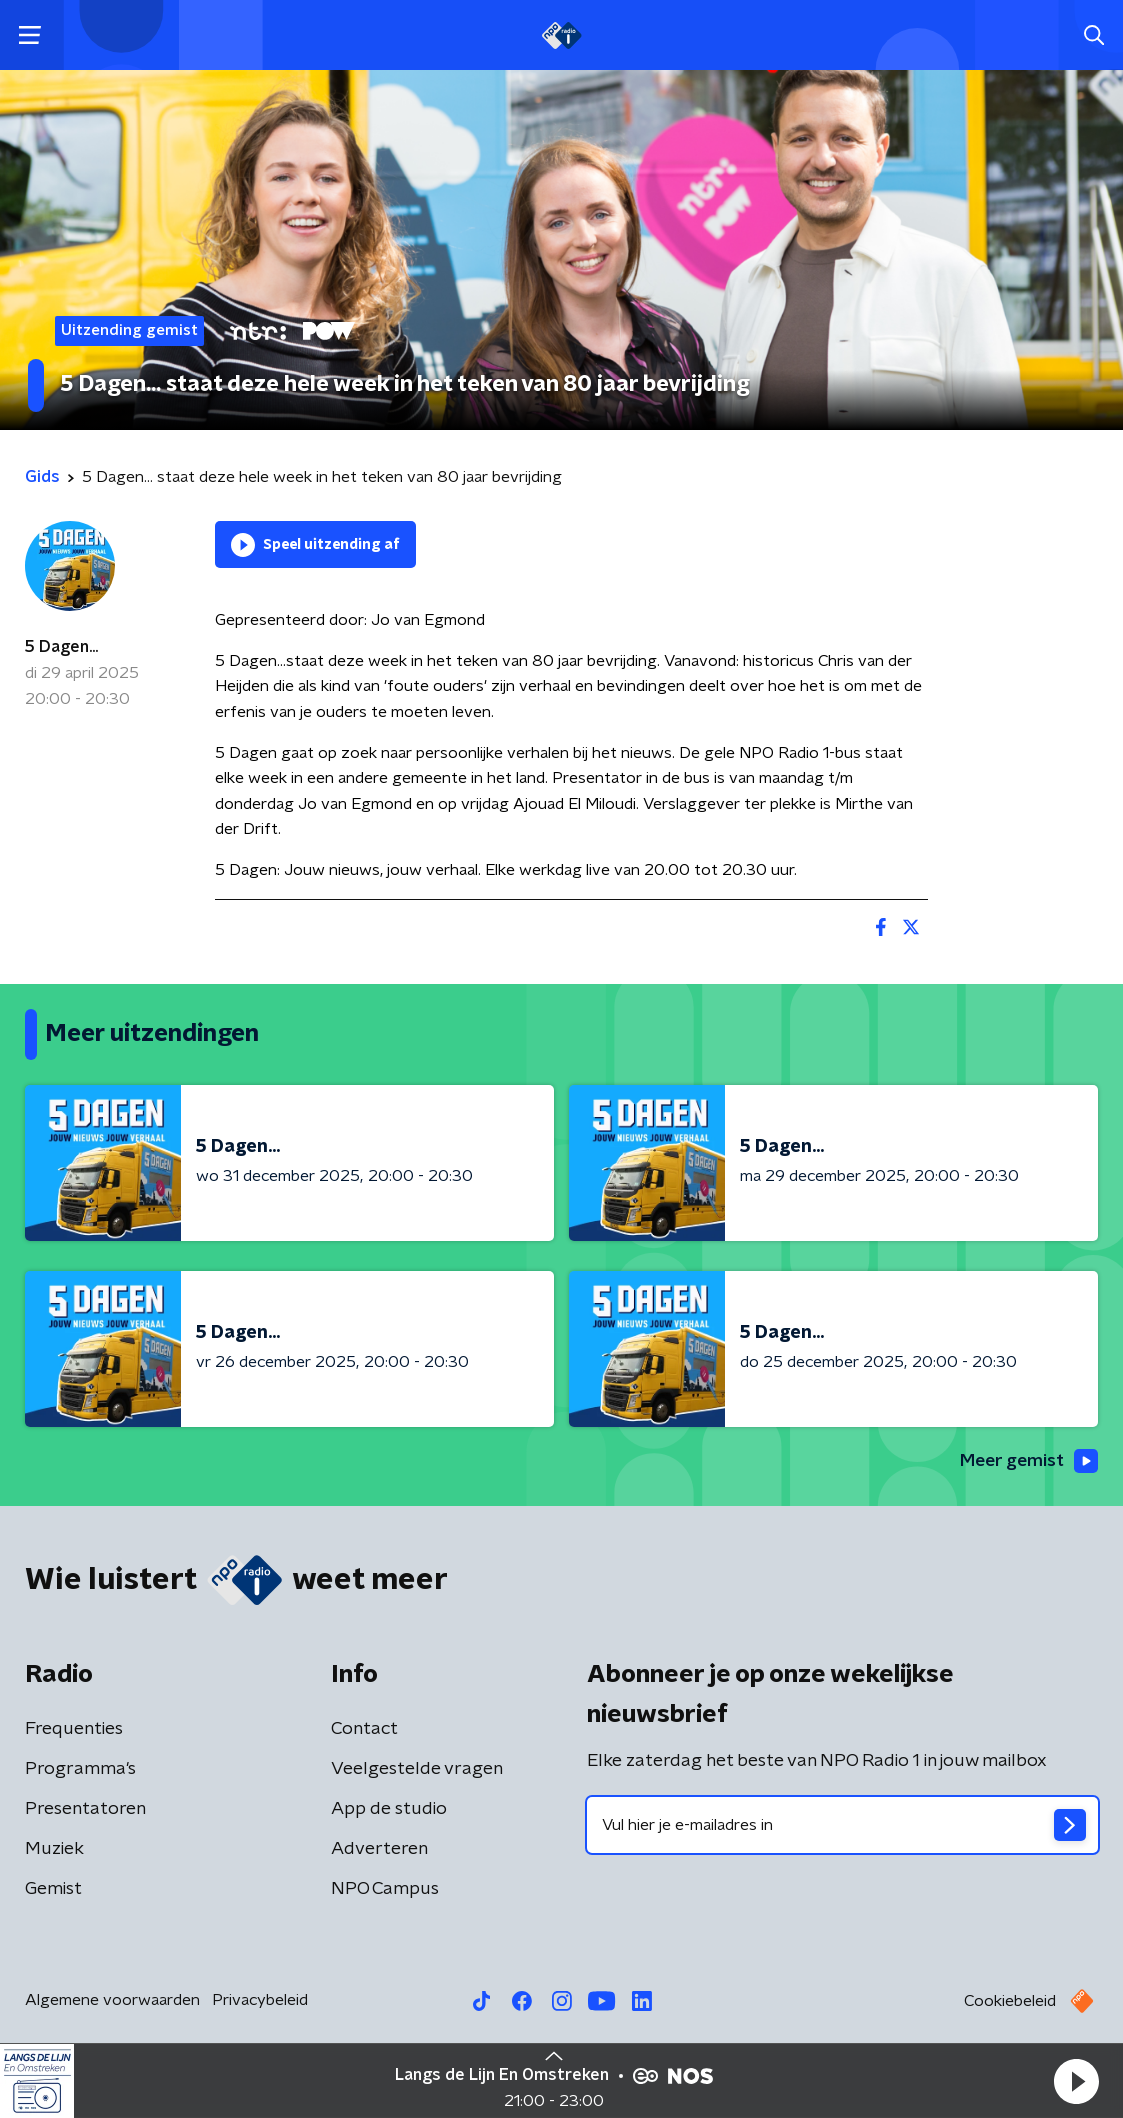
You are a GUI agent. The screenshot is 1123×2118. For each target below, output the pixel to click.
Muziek (54, 1850)
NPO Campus (385, 1890)
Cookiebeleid (1010, 2002)
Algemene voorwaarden (112, 2001)
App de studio (389, 1810)
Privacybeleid (260, 2001)
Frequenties (74, 1730)
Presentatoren (85, 1810)
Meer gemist (1027, 1461)
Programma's (80, 1770)
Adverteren (379, 1850)
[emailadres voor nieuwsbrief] (843, 1826)
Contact (364, 1730)
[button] (1076, 2081)
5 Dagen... (61, 647)
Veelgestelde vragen (417, 1770)
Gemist (53, 1890)
